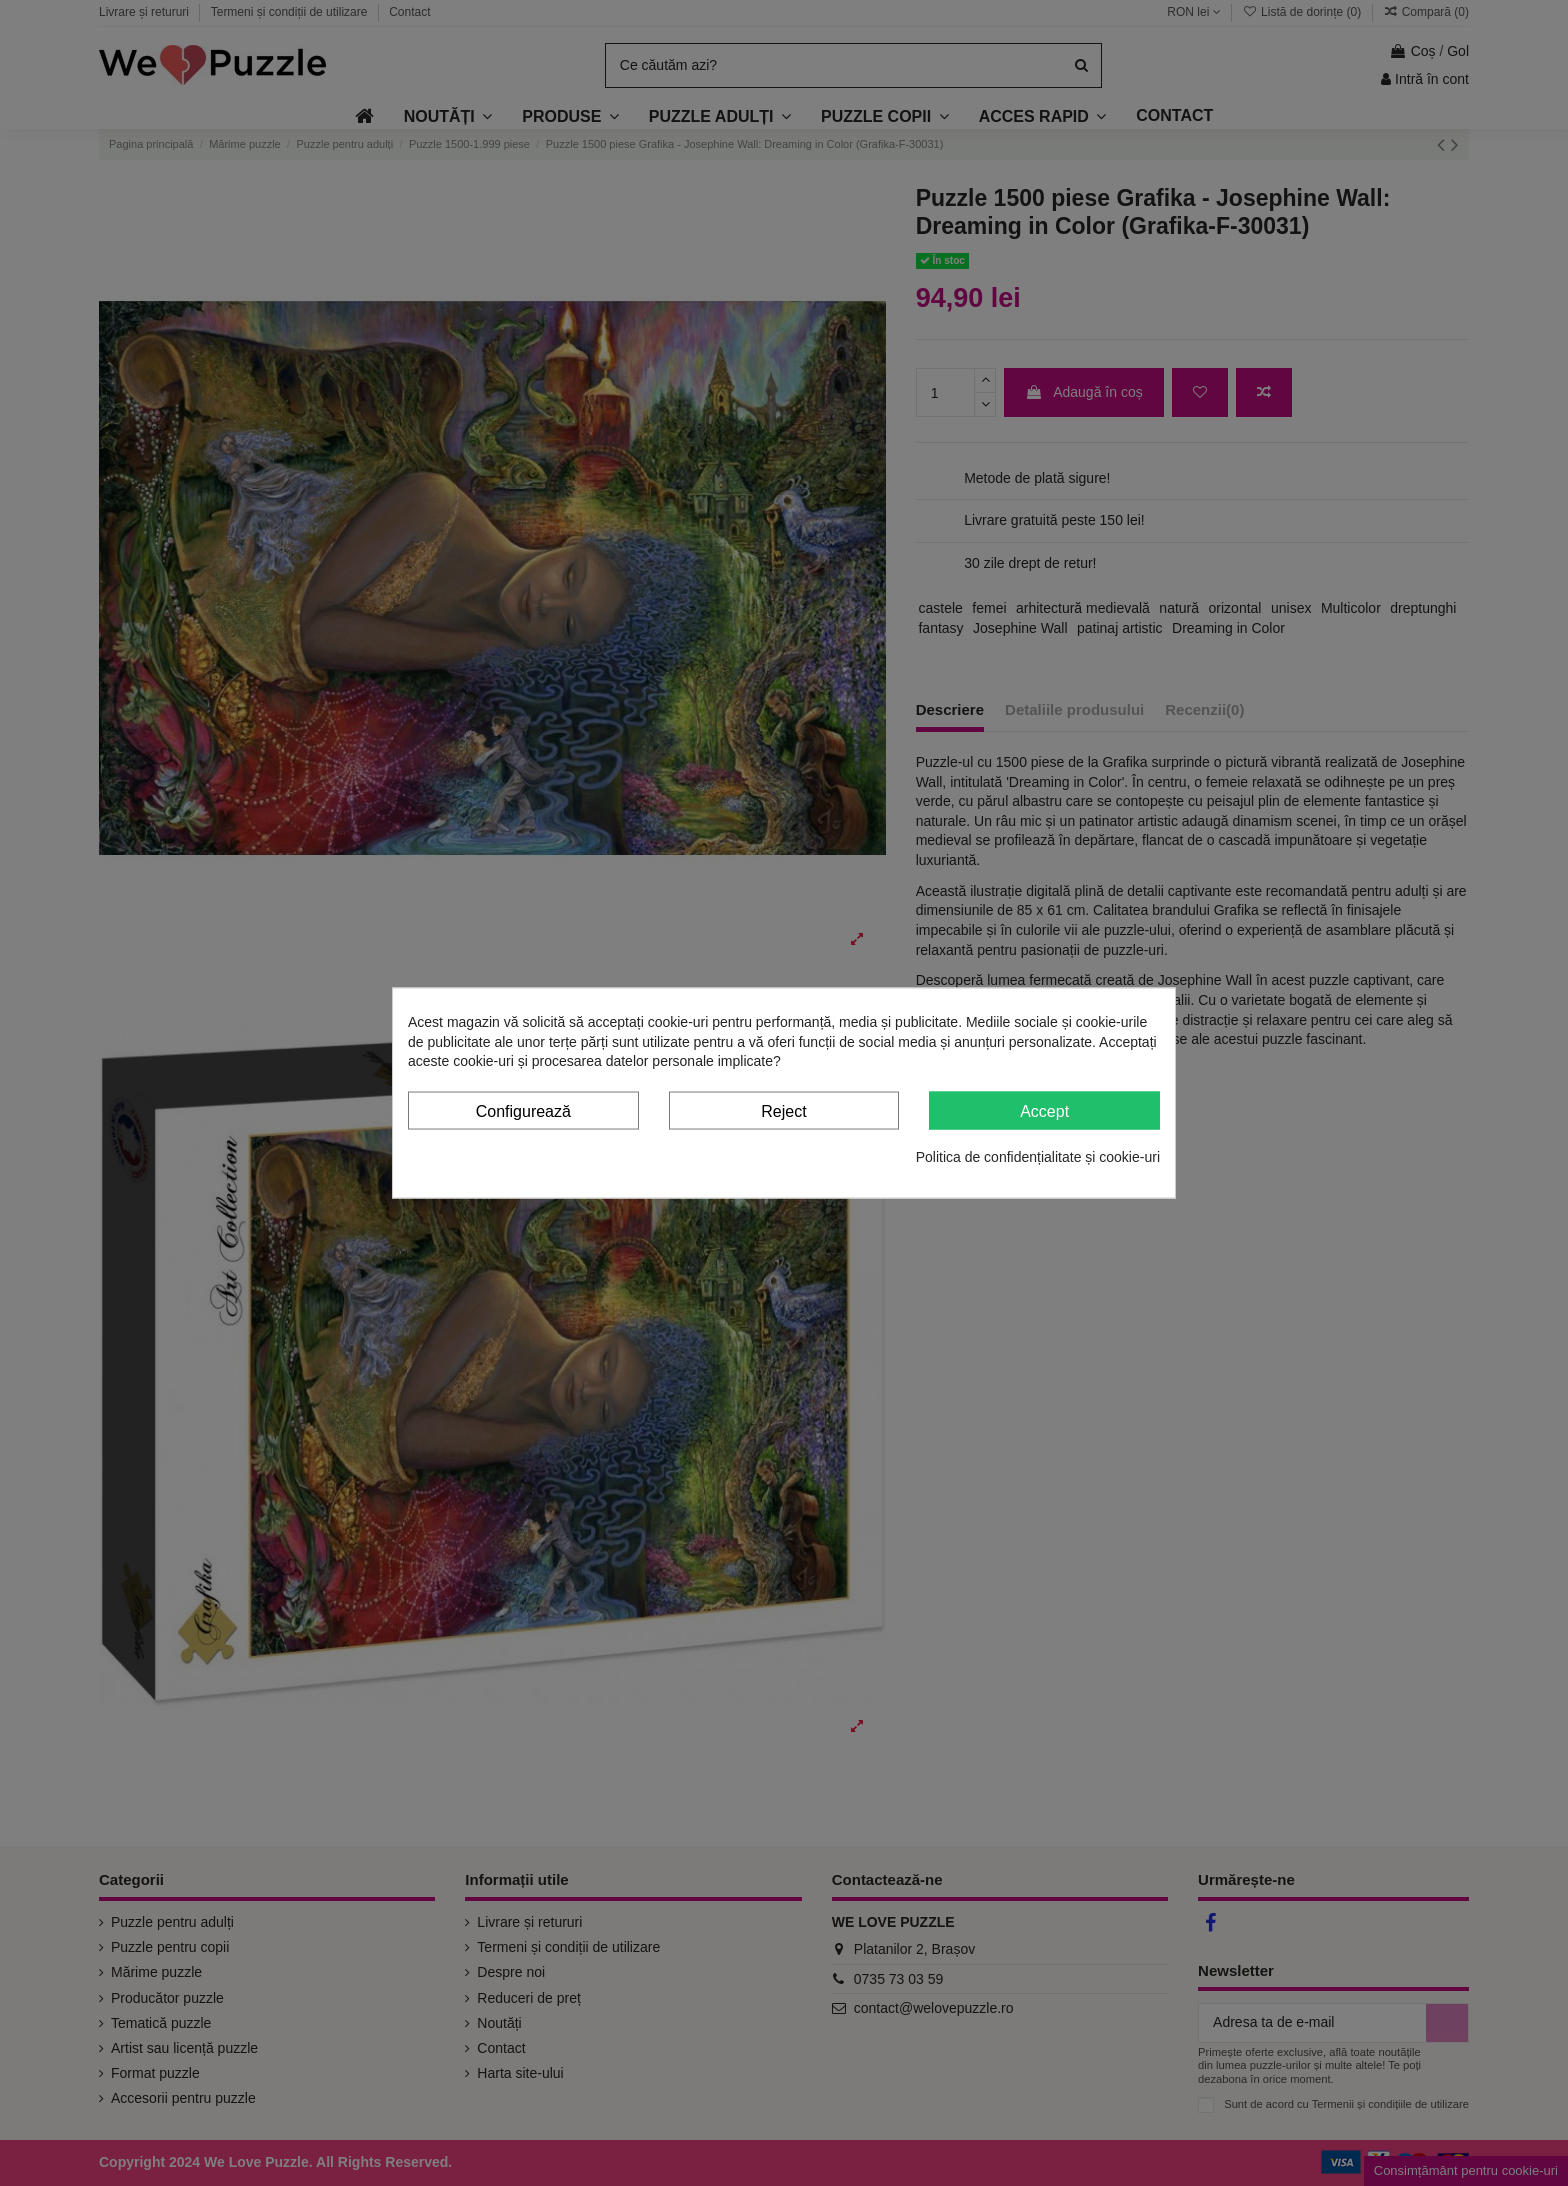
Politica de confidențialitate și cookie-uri (1038, 1157)
